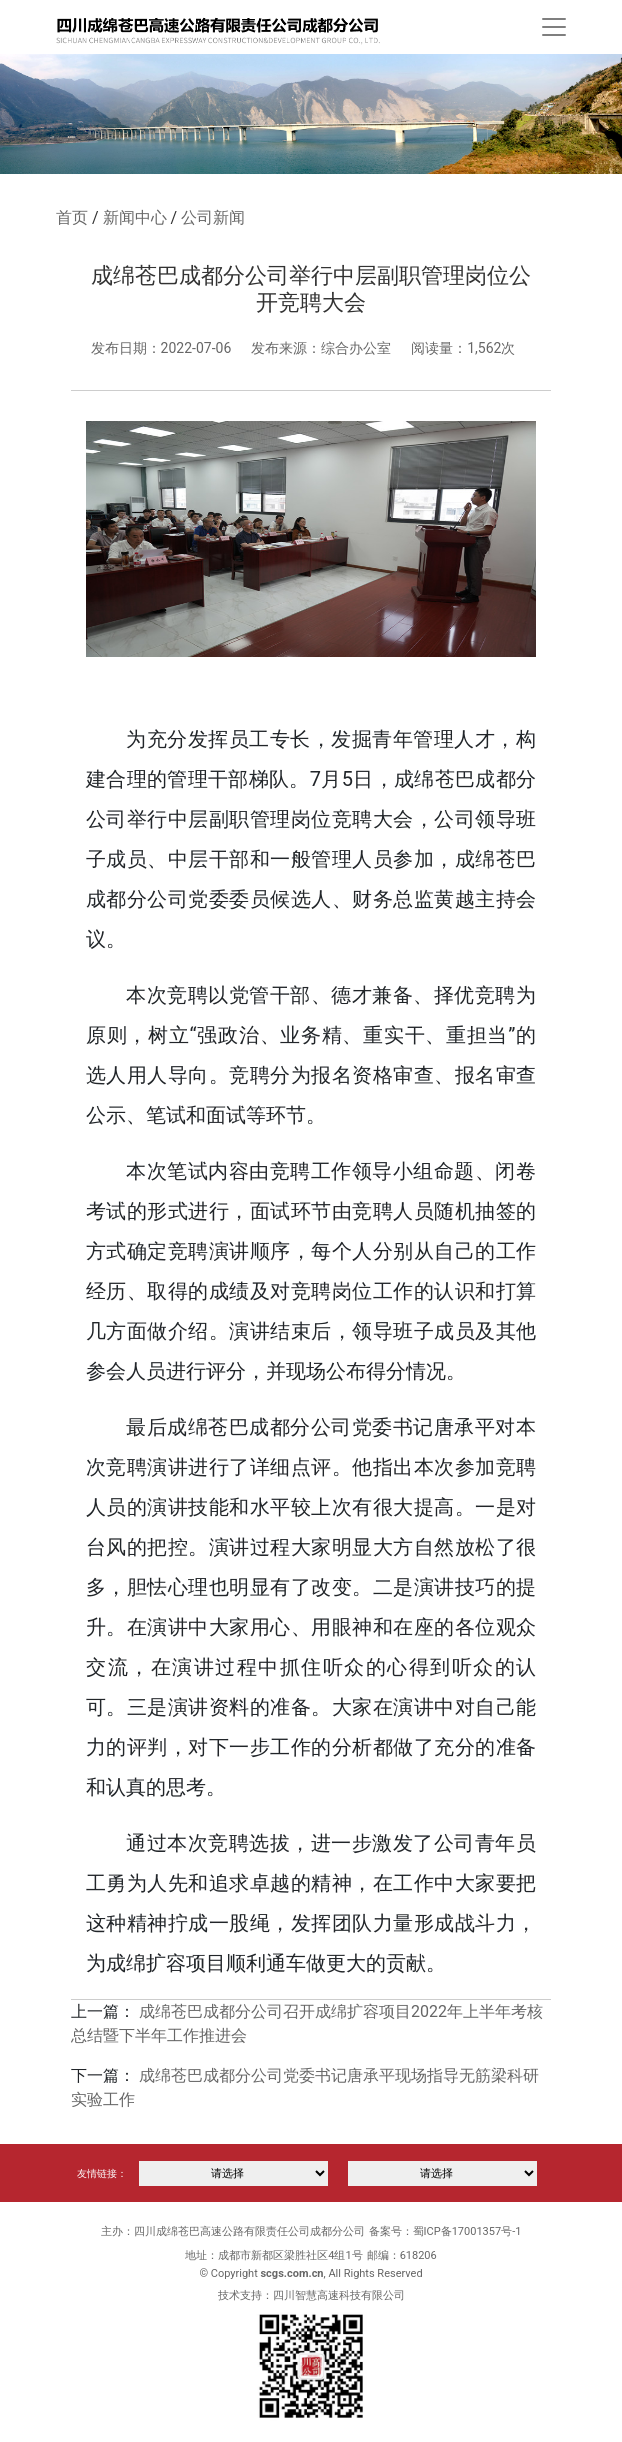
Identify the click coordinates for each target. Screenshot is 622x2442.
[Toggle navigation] (554, 27)
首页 (72, 217)
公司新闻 (213, 217)
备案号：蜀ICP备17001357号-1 (445, 2231)
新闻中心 (135, 217)
